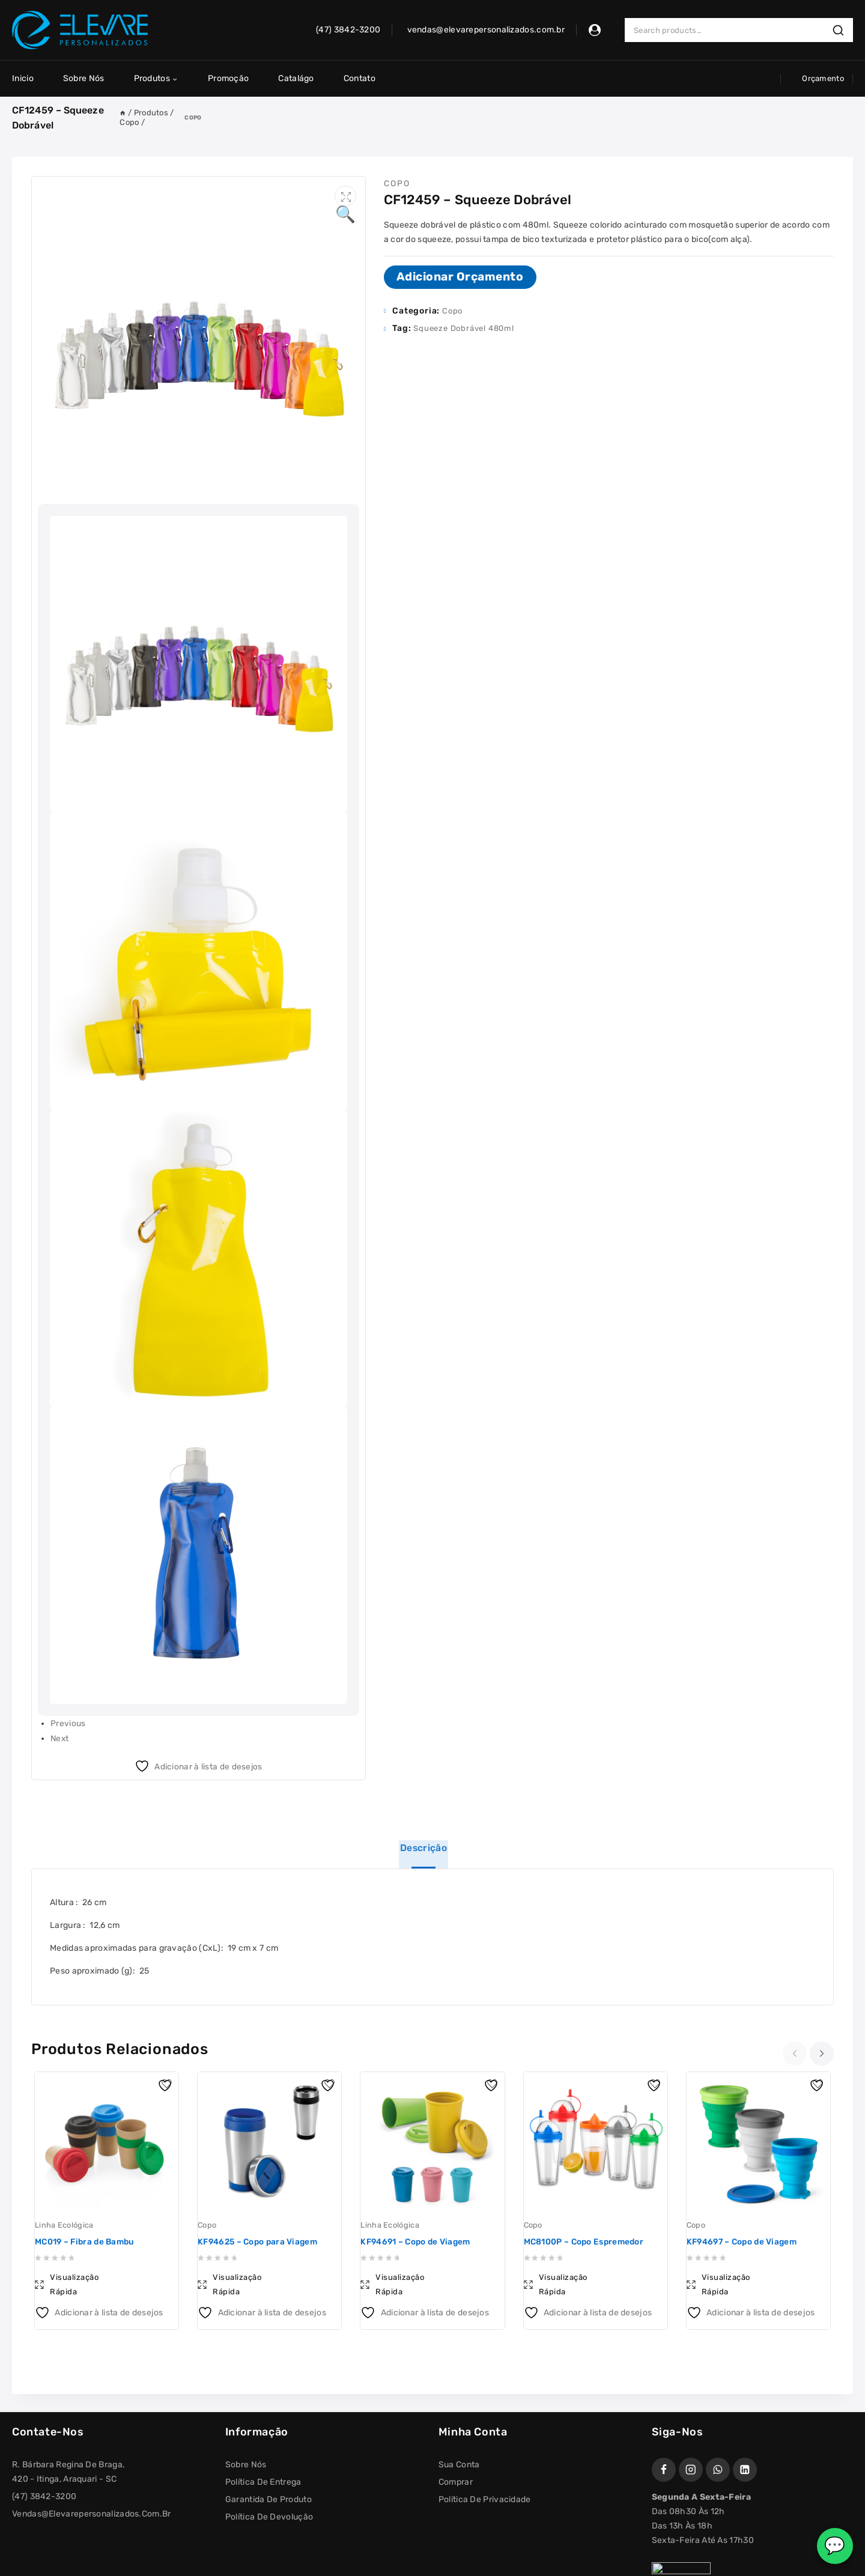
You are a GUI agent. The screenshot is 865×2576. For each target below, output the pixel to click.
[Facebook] (664, 2470)
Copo (193, 117)
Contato (359, 78)
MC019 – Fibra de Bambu (87, 2242)
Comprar (456, 2483)
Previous (67, 1723)
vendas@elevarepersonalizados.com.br (91, 2514)
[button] (345, 197)
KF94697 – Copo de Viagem (744, 2242)
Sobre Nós (84, 78)
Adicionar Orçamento (460, 276)
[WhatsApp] (718, 2470)
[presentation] (796, 2053)
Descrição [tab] (424, 1846)
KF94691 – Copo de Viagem (417, 2242)
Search (841, 30)
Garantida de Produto (268, 2500)
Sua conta (459, 2465)
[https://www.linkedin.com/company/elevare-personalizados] (745, 2470)
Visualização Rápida (74, 2285)
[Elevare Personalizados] (80, 30)
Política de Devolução (269, 2517)
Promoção (228, 78)
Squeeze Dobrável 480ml (463, 328)
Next (60, 1737)
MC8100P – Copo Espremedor (586, 2242)
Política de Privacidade (485, 2500)
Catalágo (296, 78)
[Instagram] (691, 2470)
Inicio (23, 78)
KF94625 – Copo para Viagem (260, 2242)
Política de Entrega (263, 2483)
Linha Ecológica (64, 2225)
